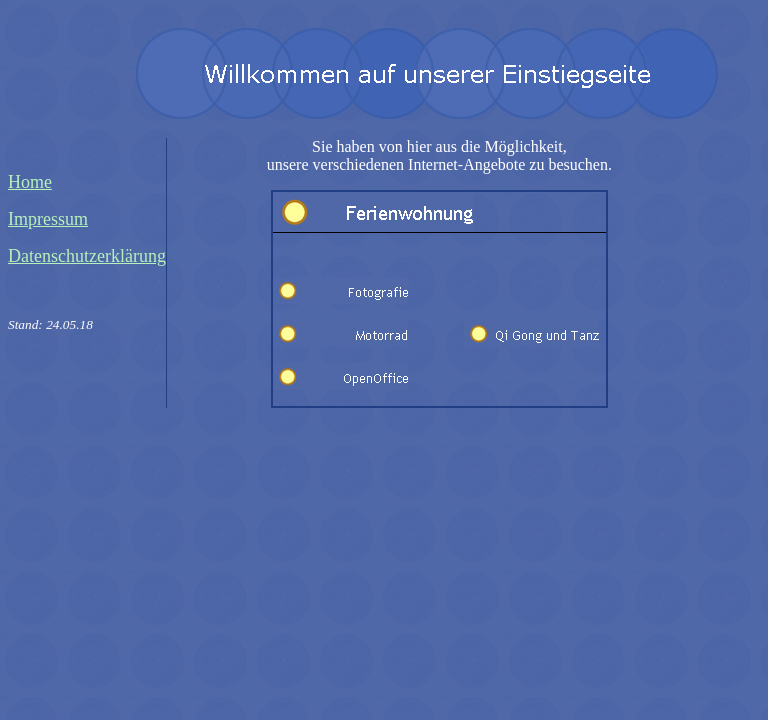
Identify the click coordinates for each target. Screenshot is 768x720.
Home (30, 182)
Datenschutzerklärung (87, 256)
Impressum (48, 219)
